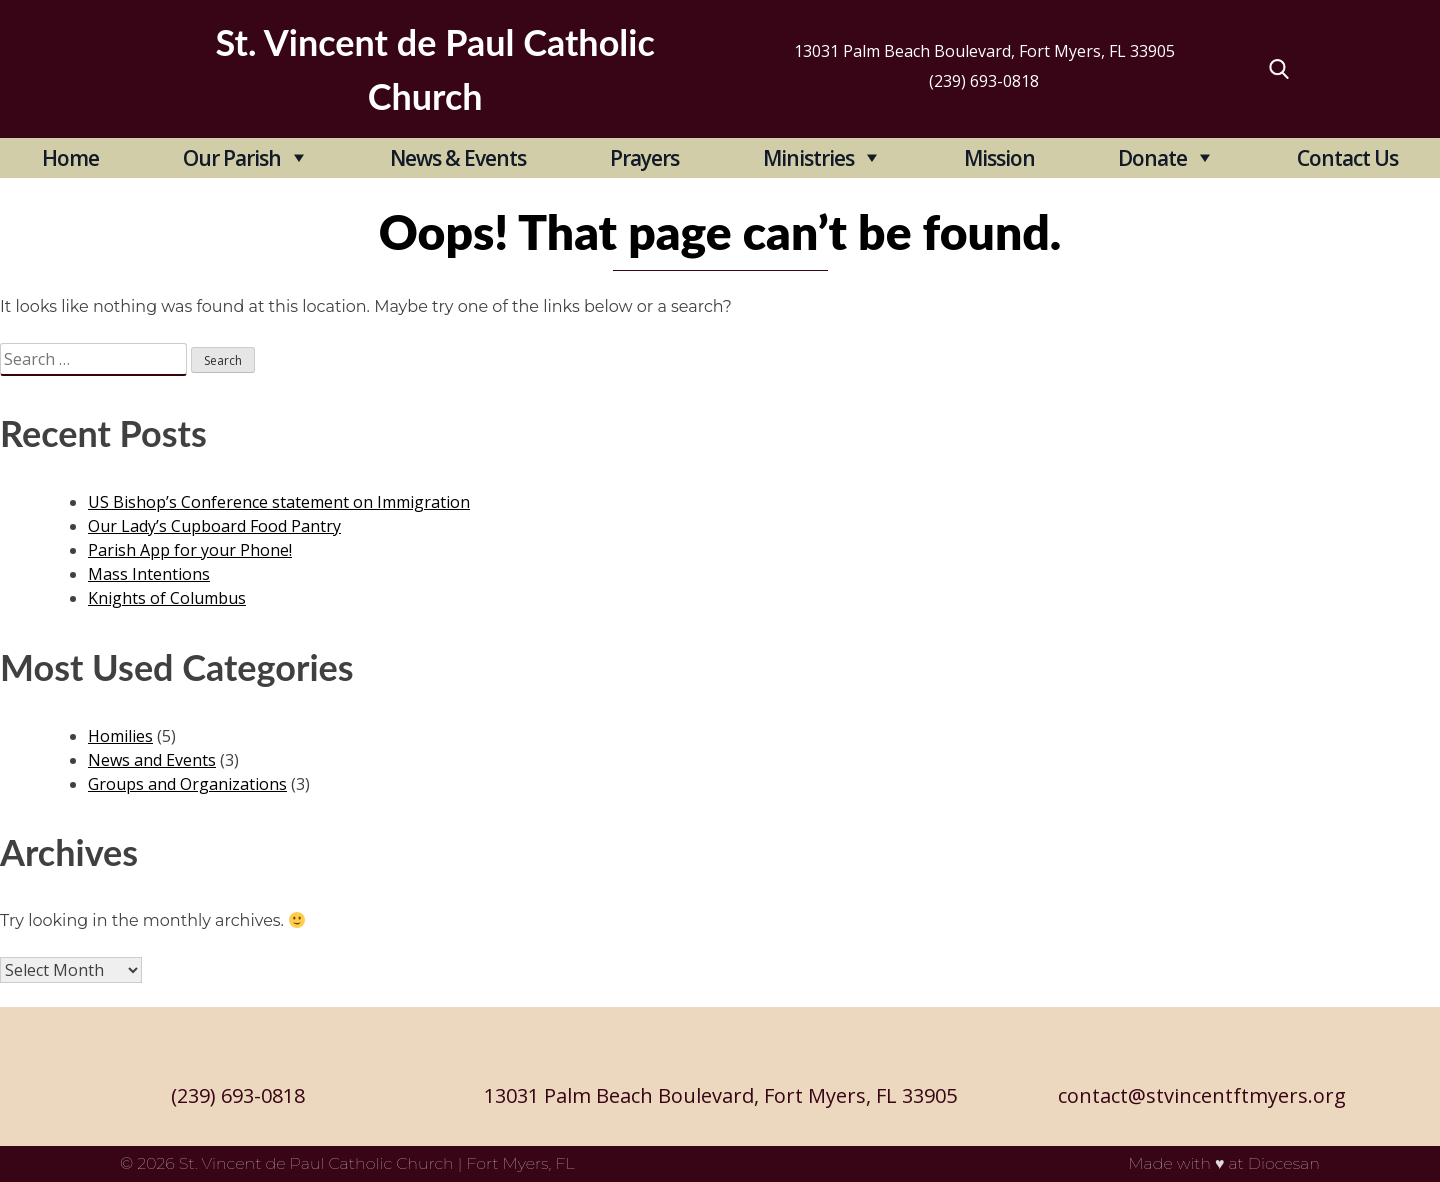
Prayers (644, 158)
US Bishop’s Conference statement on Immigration (279, 502)
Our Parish (232, 158)
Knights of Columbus (167, 598)
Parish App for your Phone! (190, 550)
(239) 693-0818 (984, 81)
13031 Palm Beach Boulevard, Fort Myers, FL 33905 (984, 51)
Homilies (120, 736)
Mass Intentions (149, 574)
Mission (999, 158)
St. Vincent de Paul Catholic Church (316, 1163)
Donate (1152, 158)
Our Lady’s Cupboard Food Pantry (214, 526)
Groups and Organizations (187, 784)
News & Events (458, 158)
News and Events (152, 760)
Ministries (808, 158)
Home (70, 158)
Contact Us (1347, 158)
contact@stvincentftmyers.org (1202, 1095)
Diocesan (1284, 1163)
